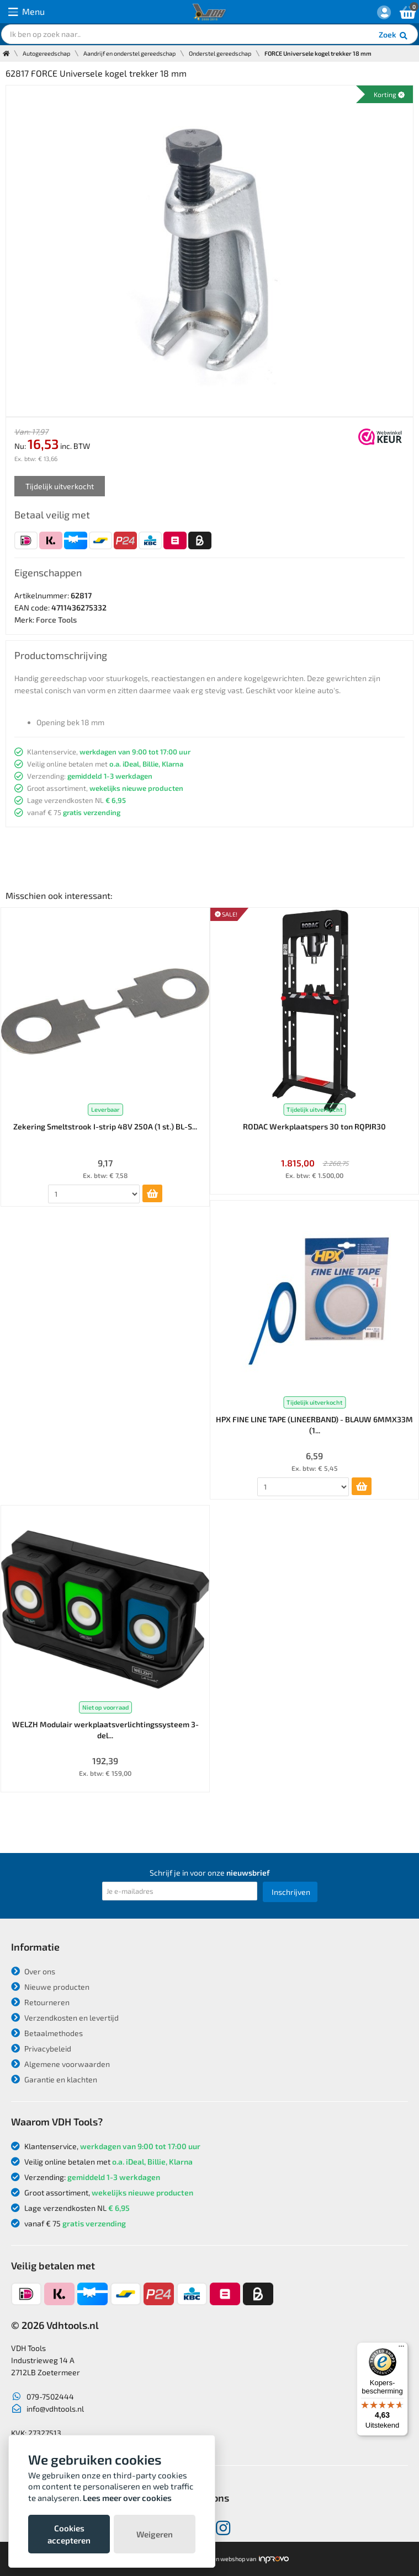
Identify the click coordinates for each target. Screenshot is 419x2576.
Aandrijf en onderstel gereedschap (129, 53)
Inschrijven (291, 1892)
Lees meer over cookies (127, 2498)
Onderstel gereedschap (220, 53)
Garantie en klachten (54, 2079)
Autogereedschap (46, 53)
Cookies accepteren (69, 2534)
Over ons (33, 1971)
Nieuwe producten (50, 1986)
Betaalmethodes (47, 2033)
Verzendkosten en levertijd (65, 2017)
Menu (26, 12)
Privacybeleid (41, 2048)
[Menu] (401, 2348)
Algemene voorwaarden (60, 2064)
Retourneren (40, 2002)
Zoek (394, 36)
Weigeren (154, 2534)
